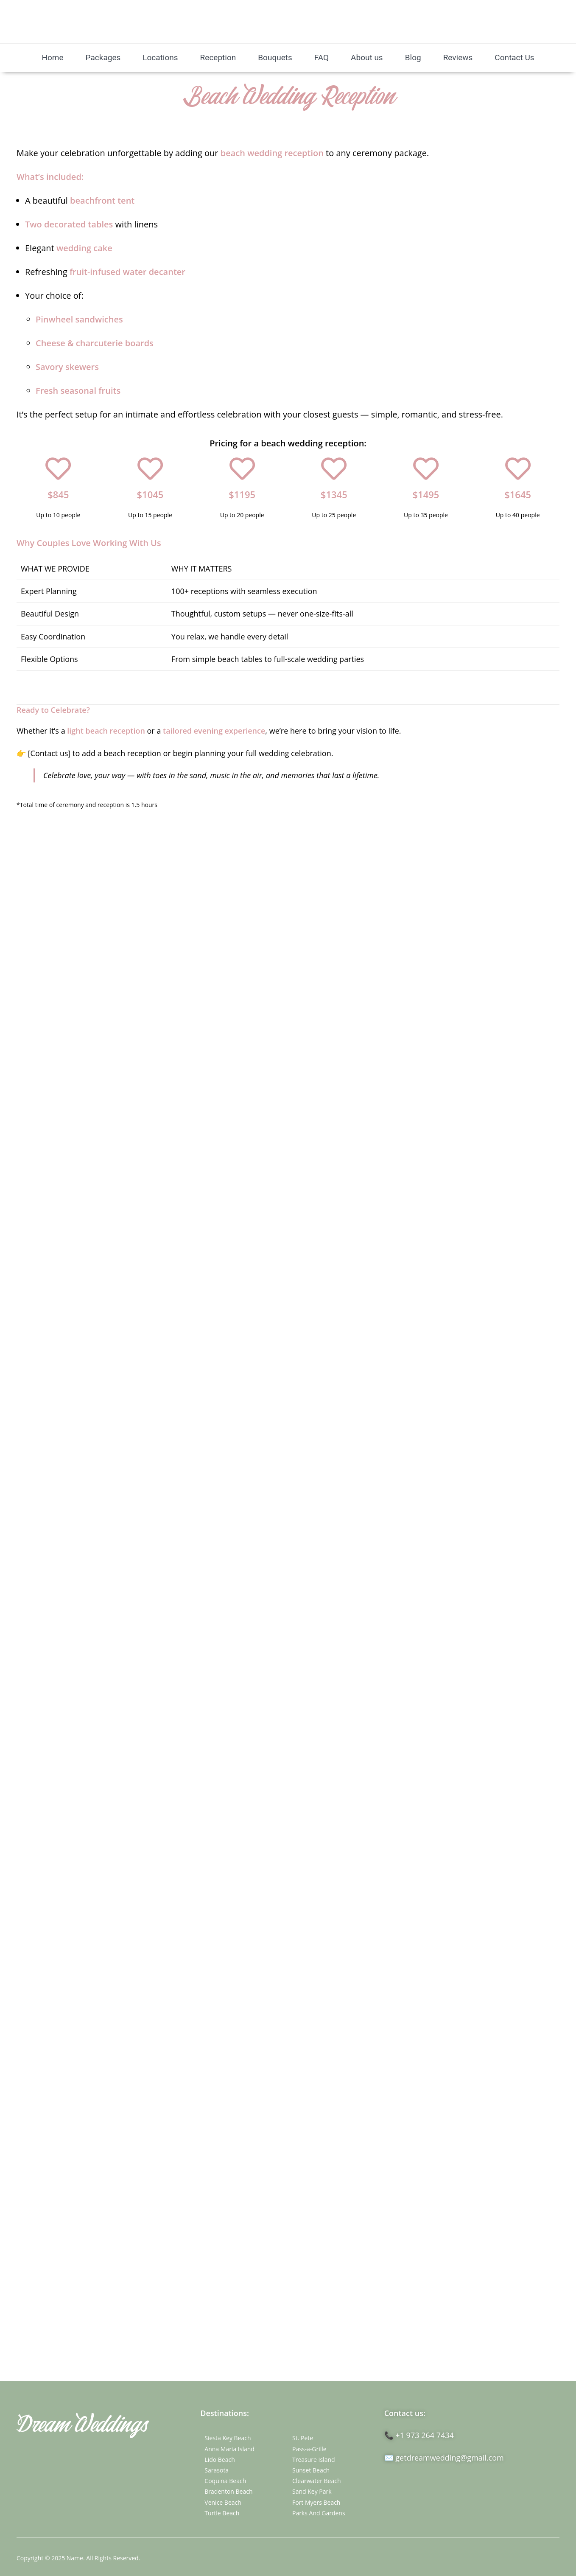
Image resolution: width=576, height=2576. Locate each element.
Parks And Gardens (318, 2513)
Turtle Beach (221, 2513)
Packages (103, 57)
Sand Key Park (312, 2491)
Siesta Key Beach (227, 2438)
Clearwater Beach (316, 2481)
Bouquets (275, 57)
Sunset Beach (311, 2470)
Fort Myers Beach (316, 2502)
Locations (160, 57)
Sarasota (216, 2470)
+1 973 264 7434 (424, 2435)
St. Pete (302, 2438)
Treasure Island (313, 2459)
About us (367, 57)
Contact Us (514, 57)
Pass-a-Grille (309, 2449)
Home (52, 57)
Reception (218, 57)
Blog (413, 57)
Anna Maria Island (229, 2449)
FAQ (321, 57)
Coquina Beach (225, 2481)
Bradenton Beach (228, 2491)
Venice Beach (222, 2502)
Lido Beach (219, 2459)
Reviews (458, 57)
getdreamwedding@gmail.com (449, 2458)
